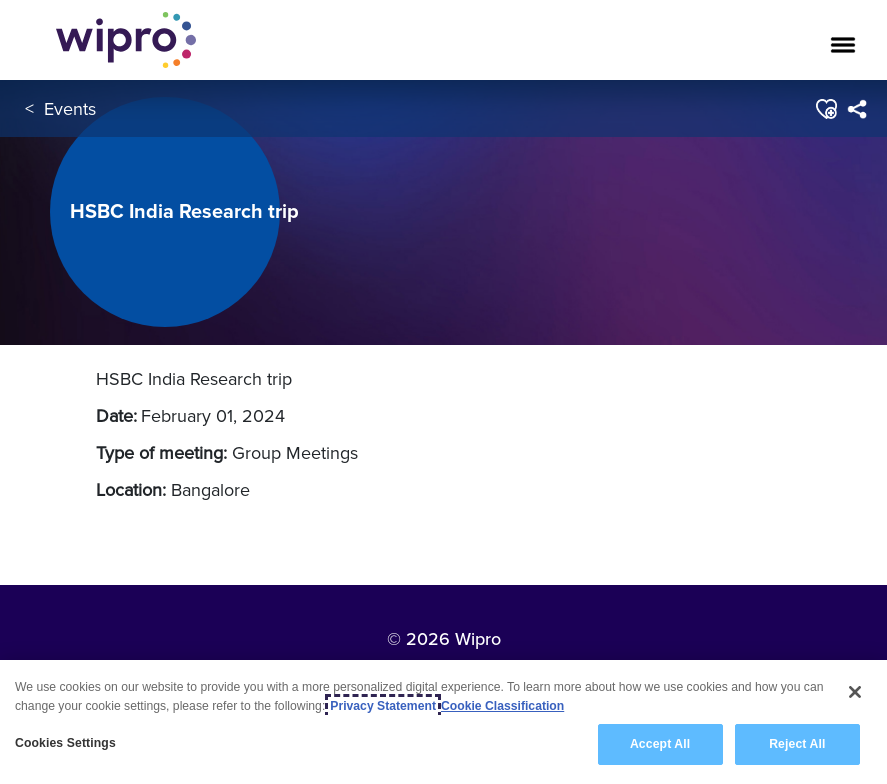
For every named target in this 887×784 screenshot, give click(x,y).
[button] (825, 109)
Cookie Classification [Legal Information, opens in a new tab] (502, 706)
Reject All (797, 745)
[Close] (855, 692)
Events (70, 108)
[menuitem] (856, 109)
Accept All (660, 745)
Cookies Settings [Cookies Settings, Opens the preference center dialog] (65, 744)
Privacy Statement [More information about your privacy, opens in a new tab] (383, 706)
